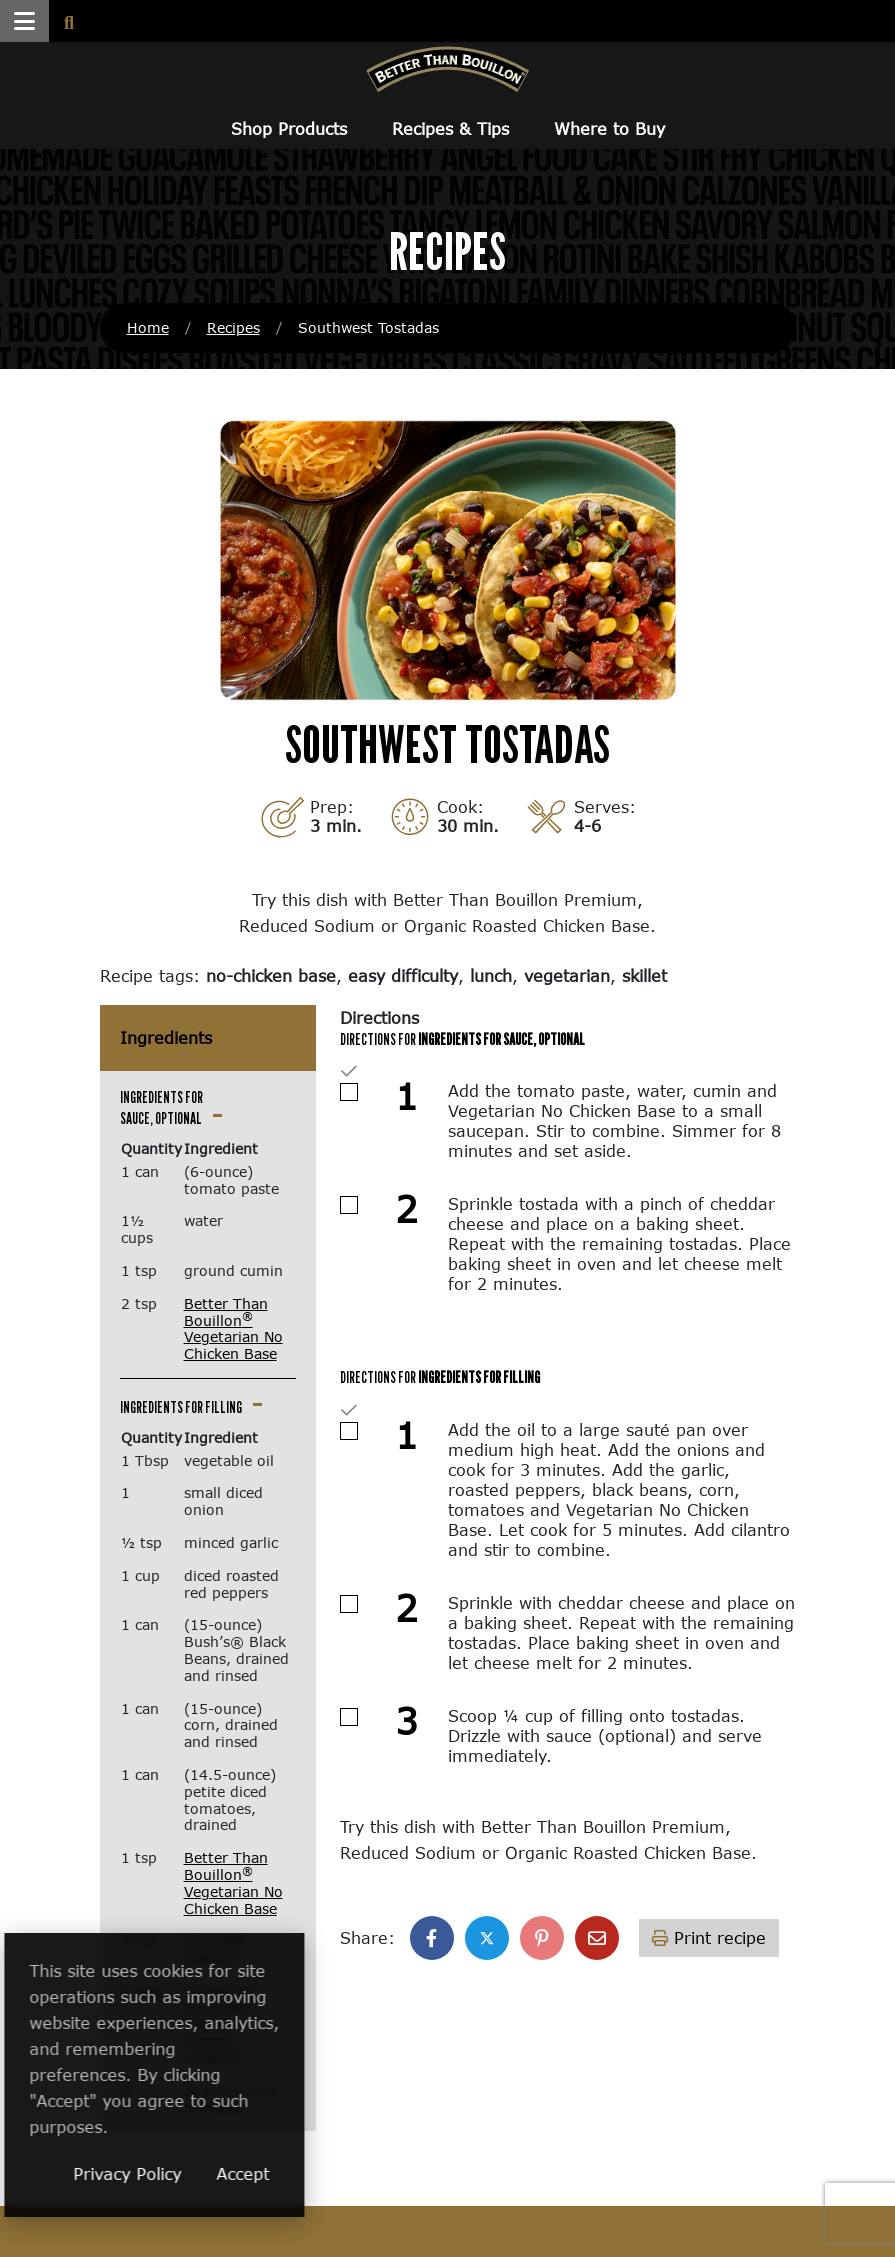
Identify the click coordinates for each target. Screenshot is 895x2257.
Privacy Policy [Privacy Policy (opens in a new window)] (263, 2173)
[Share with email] (597, 1938)
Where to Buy (609, 128)
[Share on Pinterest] (542, 1938)
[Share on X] (487, 1938)
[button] (24, 21)
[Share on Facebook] (432, 1938)
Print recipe (709, 1937)
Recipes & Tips (450, 128)
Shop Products (289, 128)
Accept (378, 2173)
